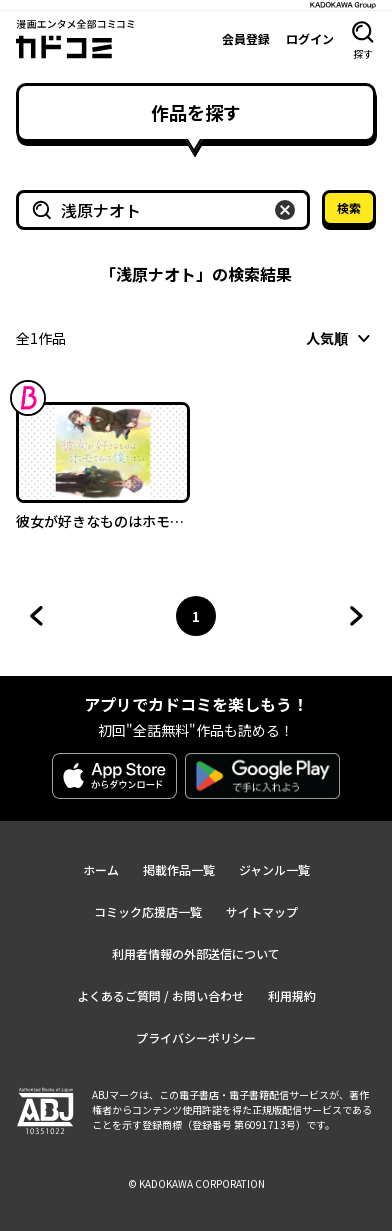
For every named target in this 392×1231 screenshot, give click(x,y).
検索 (349, 207)
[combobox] (341, 338)
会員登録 (246, 39)
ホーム (101, 869)
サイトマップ (262, 911)
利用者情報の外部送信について (196, 953)
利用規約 (292, 995)
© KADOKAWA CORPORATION (196, 1183)
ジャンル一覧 (274, 869)
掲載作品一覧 (179, 869)
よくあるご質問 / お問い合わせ (160, 995)
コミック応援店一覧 (148, 911)
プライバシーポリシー (196, 1037)
